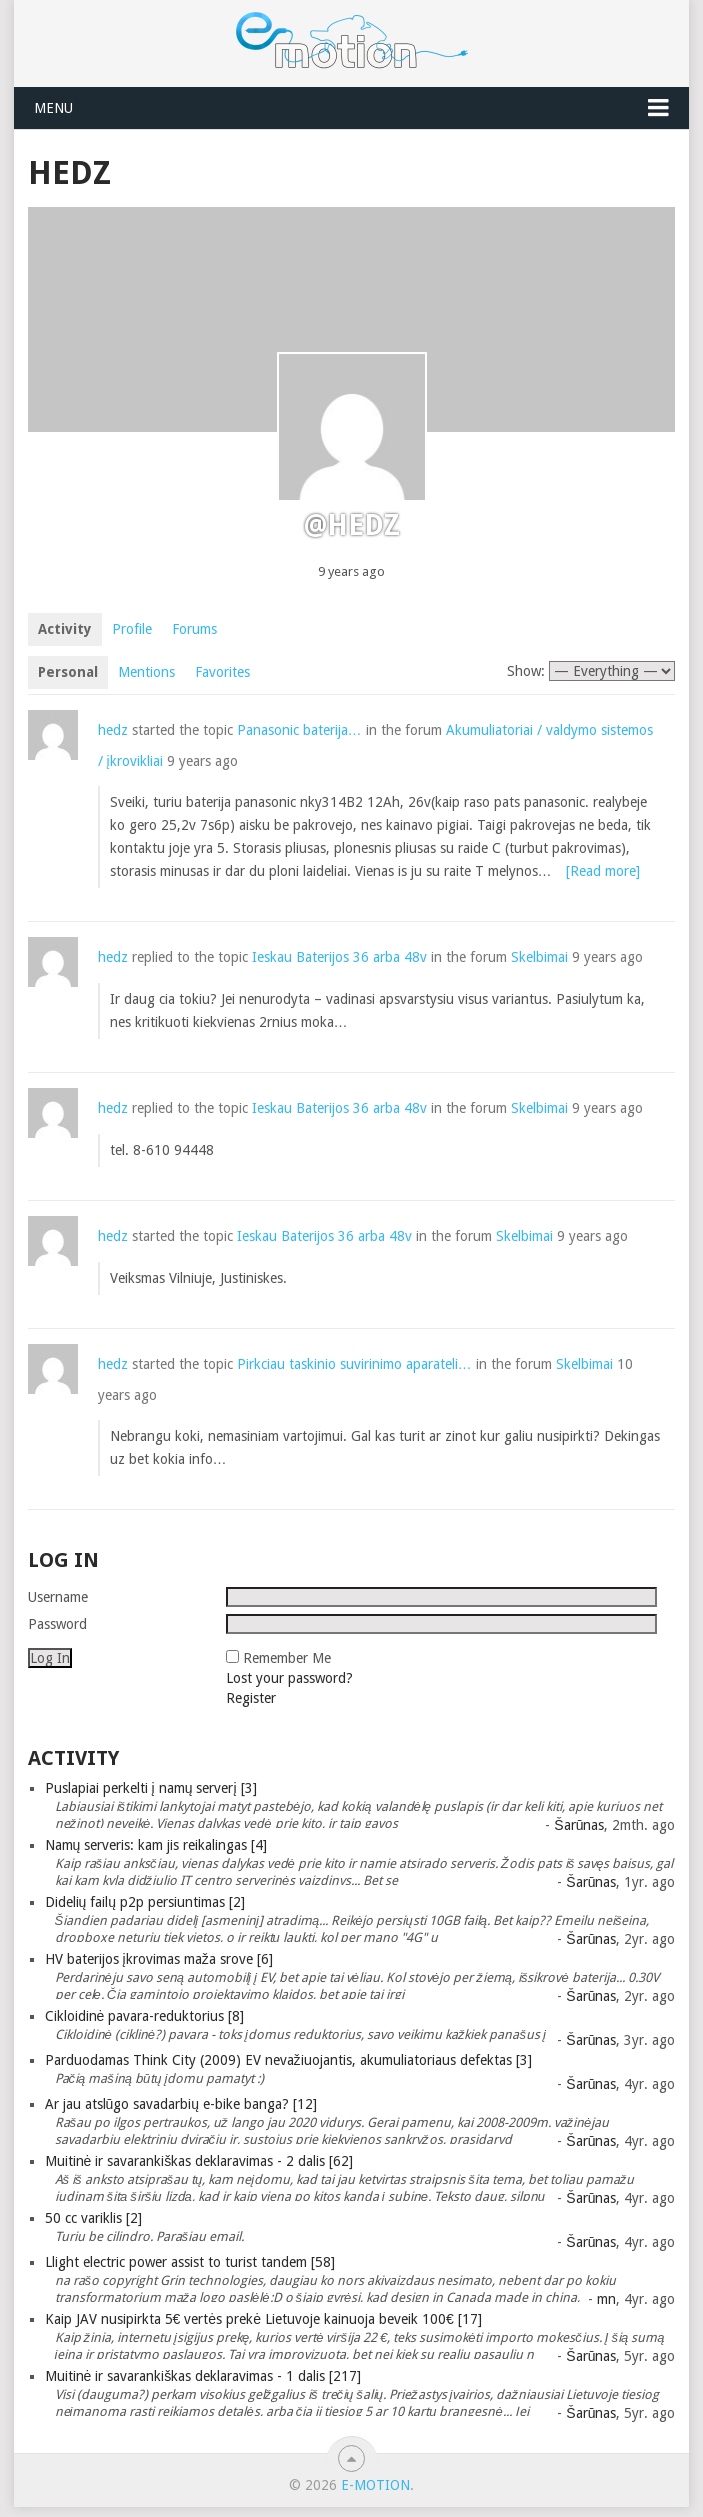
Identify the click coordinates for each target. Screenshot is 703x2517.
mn (606, 2299)
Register (251, 1698)
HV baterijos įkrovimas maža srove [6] (159, 1959)
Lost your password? (289, 1678)
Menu (53, 108)
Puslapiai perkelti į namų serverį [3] (151, 1788)
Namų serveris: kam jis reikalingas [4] (156, 1845)
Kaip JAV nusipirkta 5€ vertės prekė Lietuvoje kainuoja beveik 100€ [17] (263, 2319)
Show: (526, 671)
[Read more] (603, 871)
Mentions (146, 672)
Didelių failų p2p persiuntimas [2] (145, 1902)
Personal (68, 672)
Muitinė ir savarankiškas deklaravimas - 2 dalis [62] (199, 2161)
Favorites (222, 672)
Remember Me (287, 1658)
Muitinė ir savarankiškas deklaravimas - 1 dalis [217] (203, 2376)
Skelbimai (539, 957)
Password (57, 1624)
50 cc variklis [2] (93, 2218)
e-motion (375, 2485)
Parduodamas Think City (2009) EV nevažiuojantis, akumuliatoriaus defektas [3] (288, 2060)
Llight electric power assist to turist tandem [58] (190, 2262)
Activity (65, 629)
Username (58, 1597)
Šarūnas (579, 1825)
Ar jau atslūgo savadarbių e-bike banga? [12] (181, 2104)
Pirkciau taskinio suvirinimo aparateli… (354, 1364)
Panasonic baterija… (299, 730)
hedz (113, 730)
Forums (194, 629)
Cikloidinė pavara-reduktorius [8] (145, 2016)
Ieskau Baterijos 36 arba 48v (339, 957)
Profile (132, 629)
